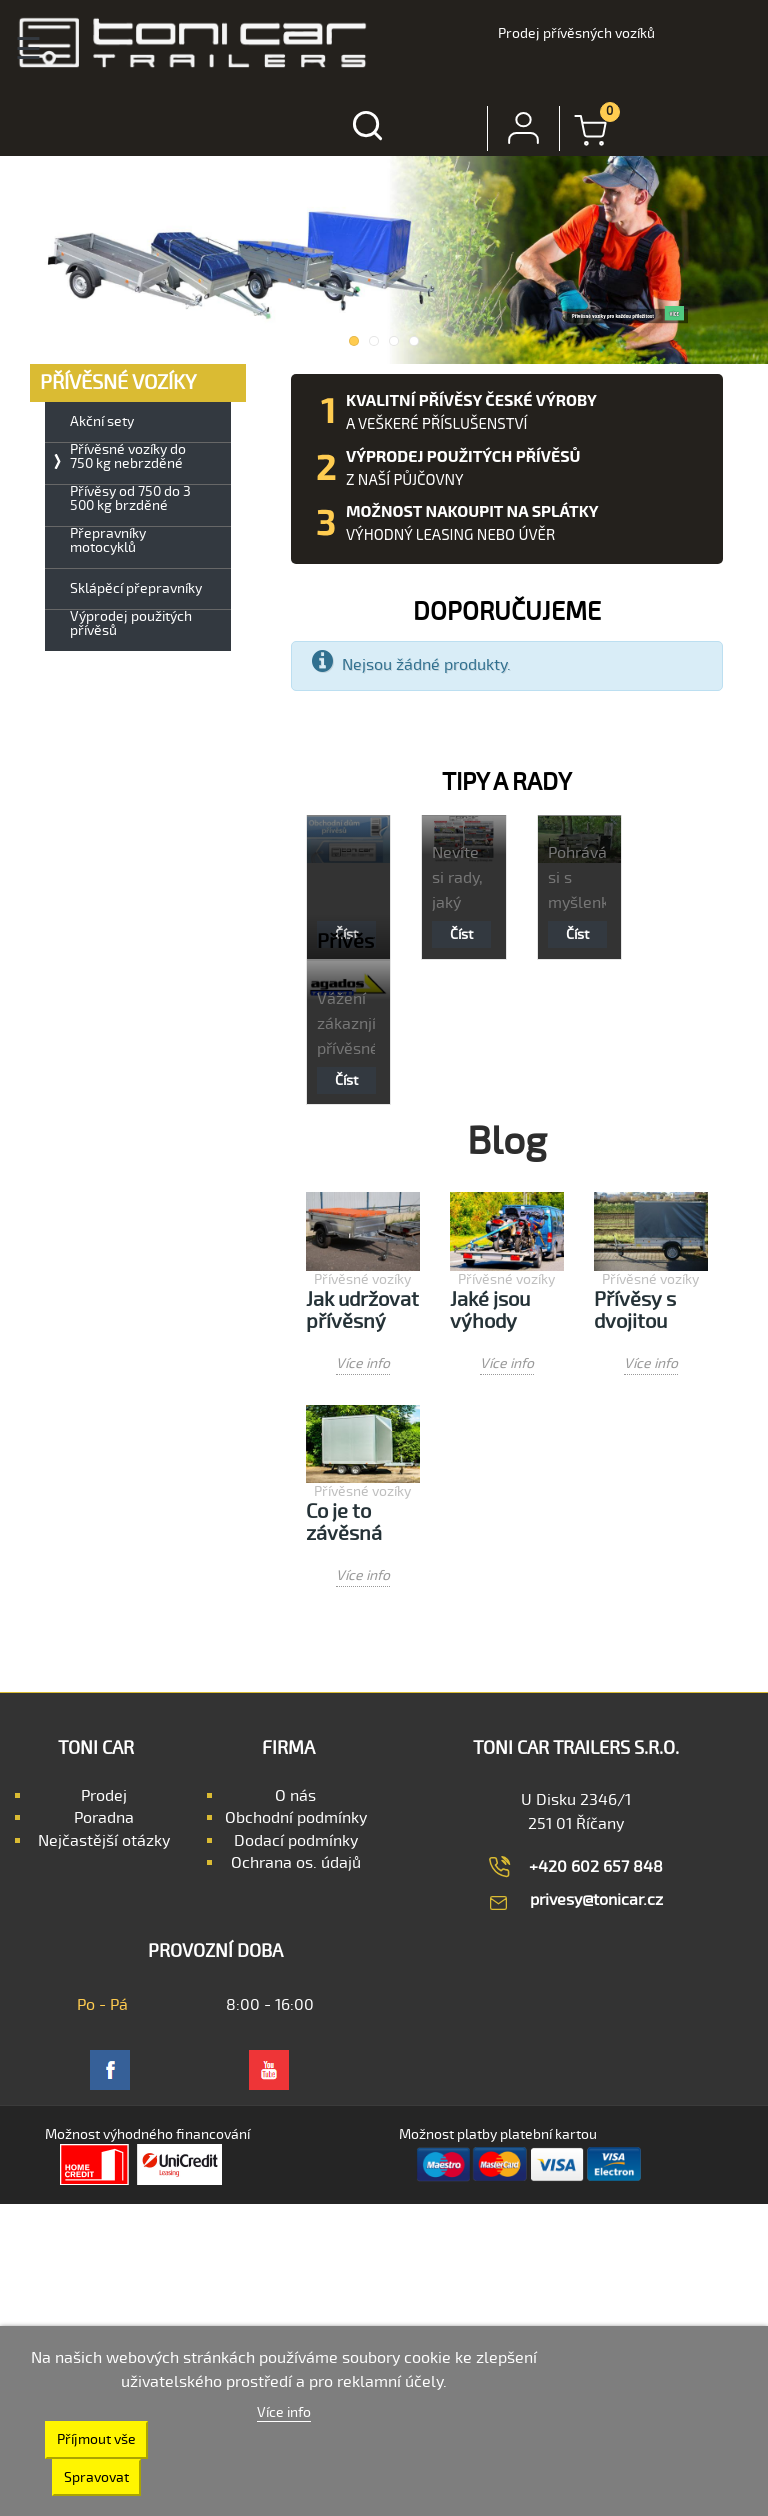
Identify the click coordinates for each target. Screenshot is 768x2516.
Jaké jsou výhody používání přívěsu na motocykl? (497, 1311)
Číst (461, 934)
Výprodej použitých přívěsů (131, 624)
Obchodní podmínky (296, 1818)
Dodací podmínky (296, 1841)
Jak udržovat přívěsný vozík (362, 1311)
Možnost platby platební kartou (498, 2134)
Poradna (104, 1818)
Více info (363, 1363)
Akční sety (102, 422)
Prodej (104, 1796)
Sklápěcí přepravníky (136, 589)
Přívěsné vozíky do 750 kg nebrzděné (128, 457)
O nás (295, 1796)
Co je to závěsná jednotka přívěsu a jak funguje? (362, 1523)
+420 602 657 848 (596, 1867)
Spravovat (96, 2477)
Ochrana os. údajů (296, 1863)
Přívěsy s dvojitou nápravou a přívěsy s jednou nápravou (645, 1311)
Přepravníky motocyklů (108, 541)
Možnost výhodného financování (147, 2134)
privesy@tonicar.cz (596, 1900)
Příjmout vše (96, 2439)
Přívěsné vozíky (362, 1279)
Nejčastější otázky (104, 1841)
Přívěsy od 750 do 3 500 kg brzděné (130, 499)
